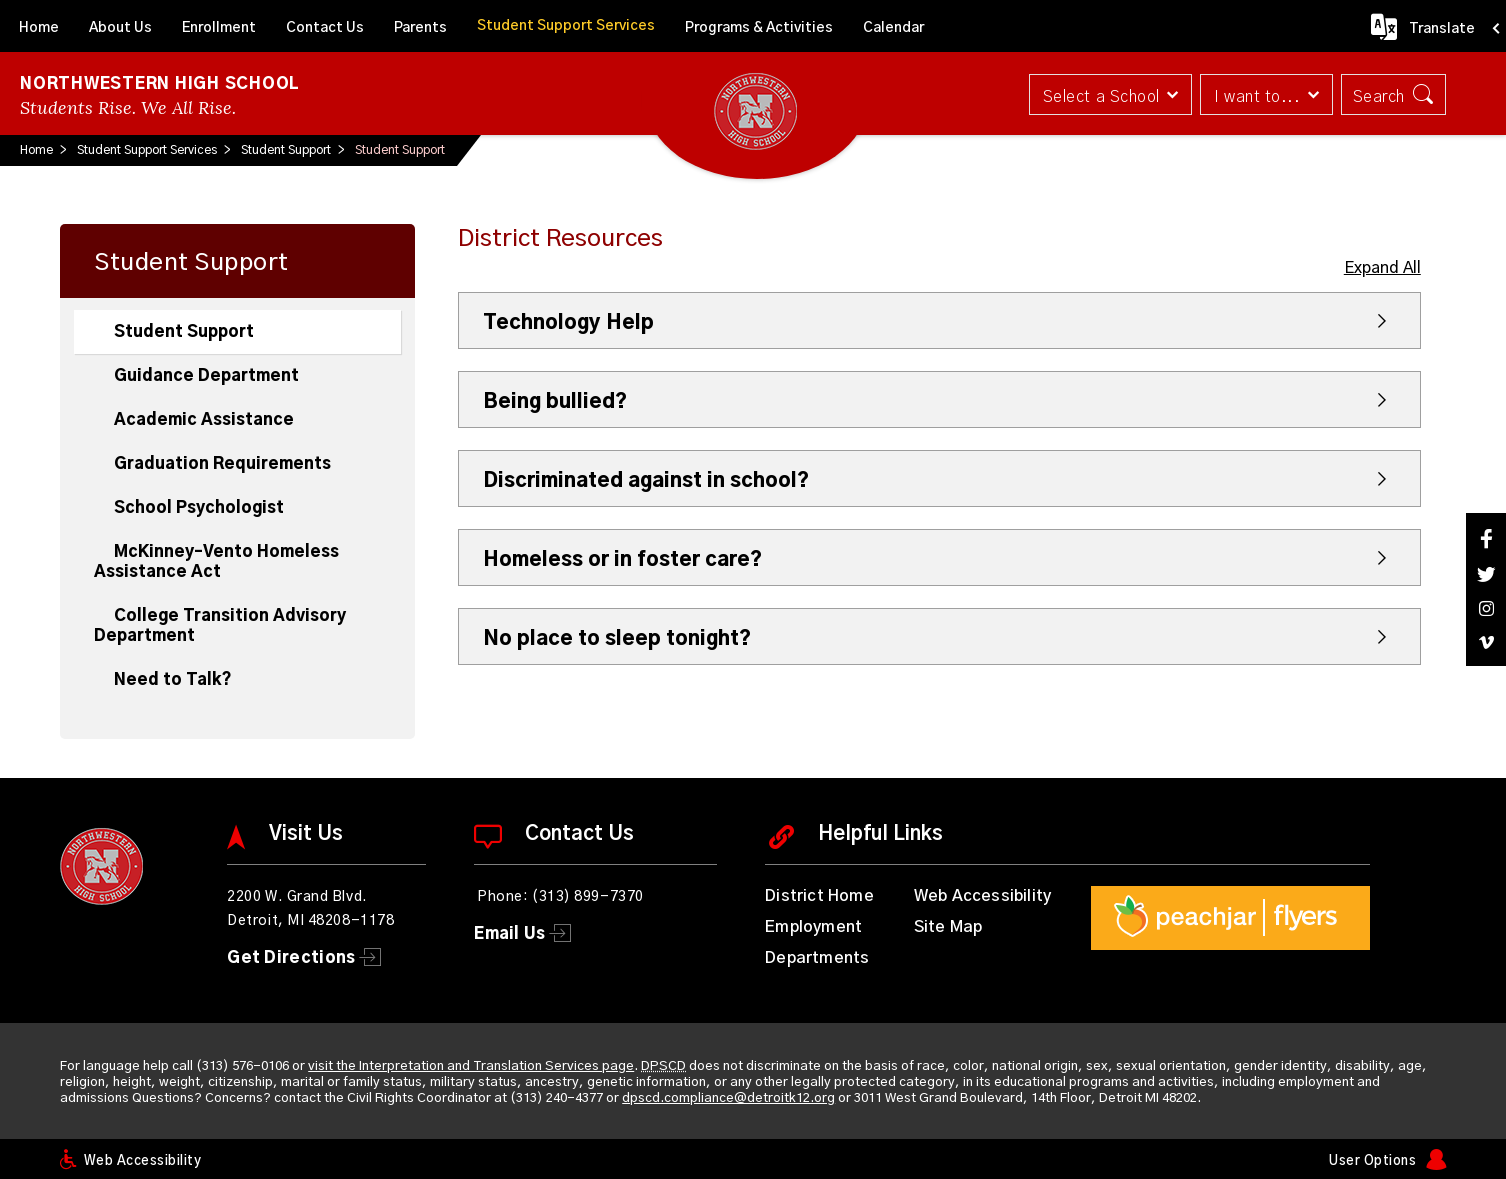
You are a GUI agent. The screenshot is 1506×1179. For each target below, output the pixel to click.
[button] (1110, 94)
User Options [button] (1372, 1161)
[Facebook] (1486, 538)
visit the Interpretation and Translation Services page (471, 1066)
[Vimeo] (1486, 642)
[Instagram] (1486, 608)
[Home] (39, 26)
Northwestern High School (160, 84)
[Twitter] (1486, 574)
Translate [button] (1442, 29)
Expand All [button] (1382, 268)
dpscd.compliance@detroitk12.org (728, 1098)
